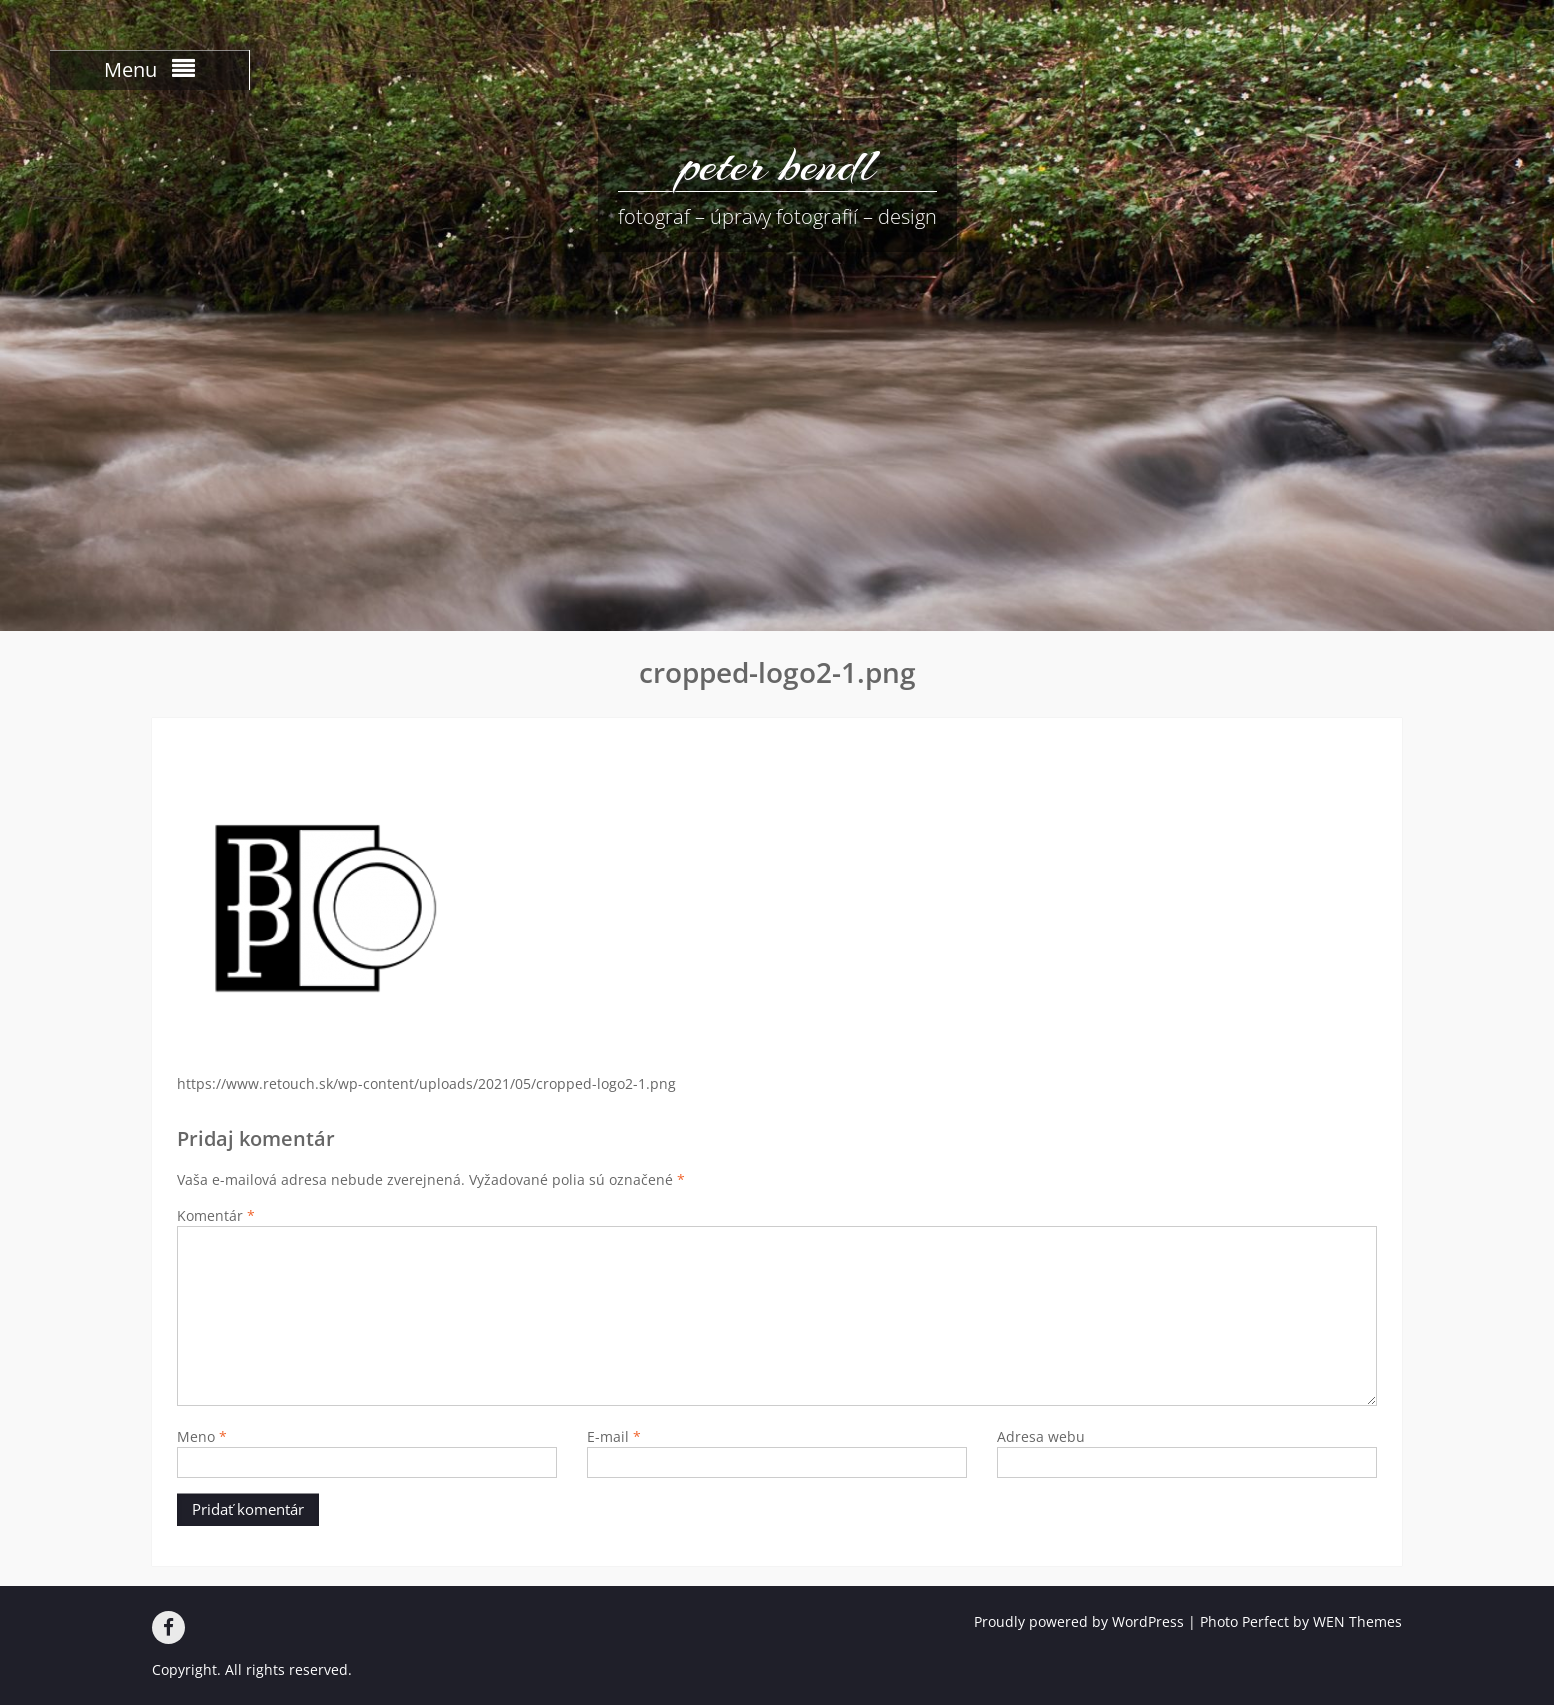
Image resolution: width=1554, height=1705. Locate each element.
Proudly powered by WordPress (1079, 1621)
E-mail (614, 1436)
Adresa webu (1041, 1436)
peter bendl (777, 165)
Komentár (216, 1215)
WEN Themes (1357, 1621)
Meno (202, 1436)
